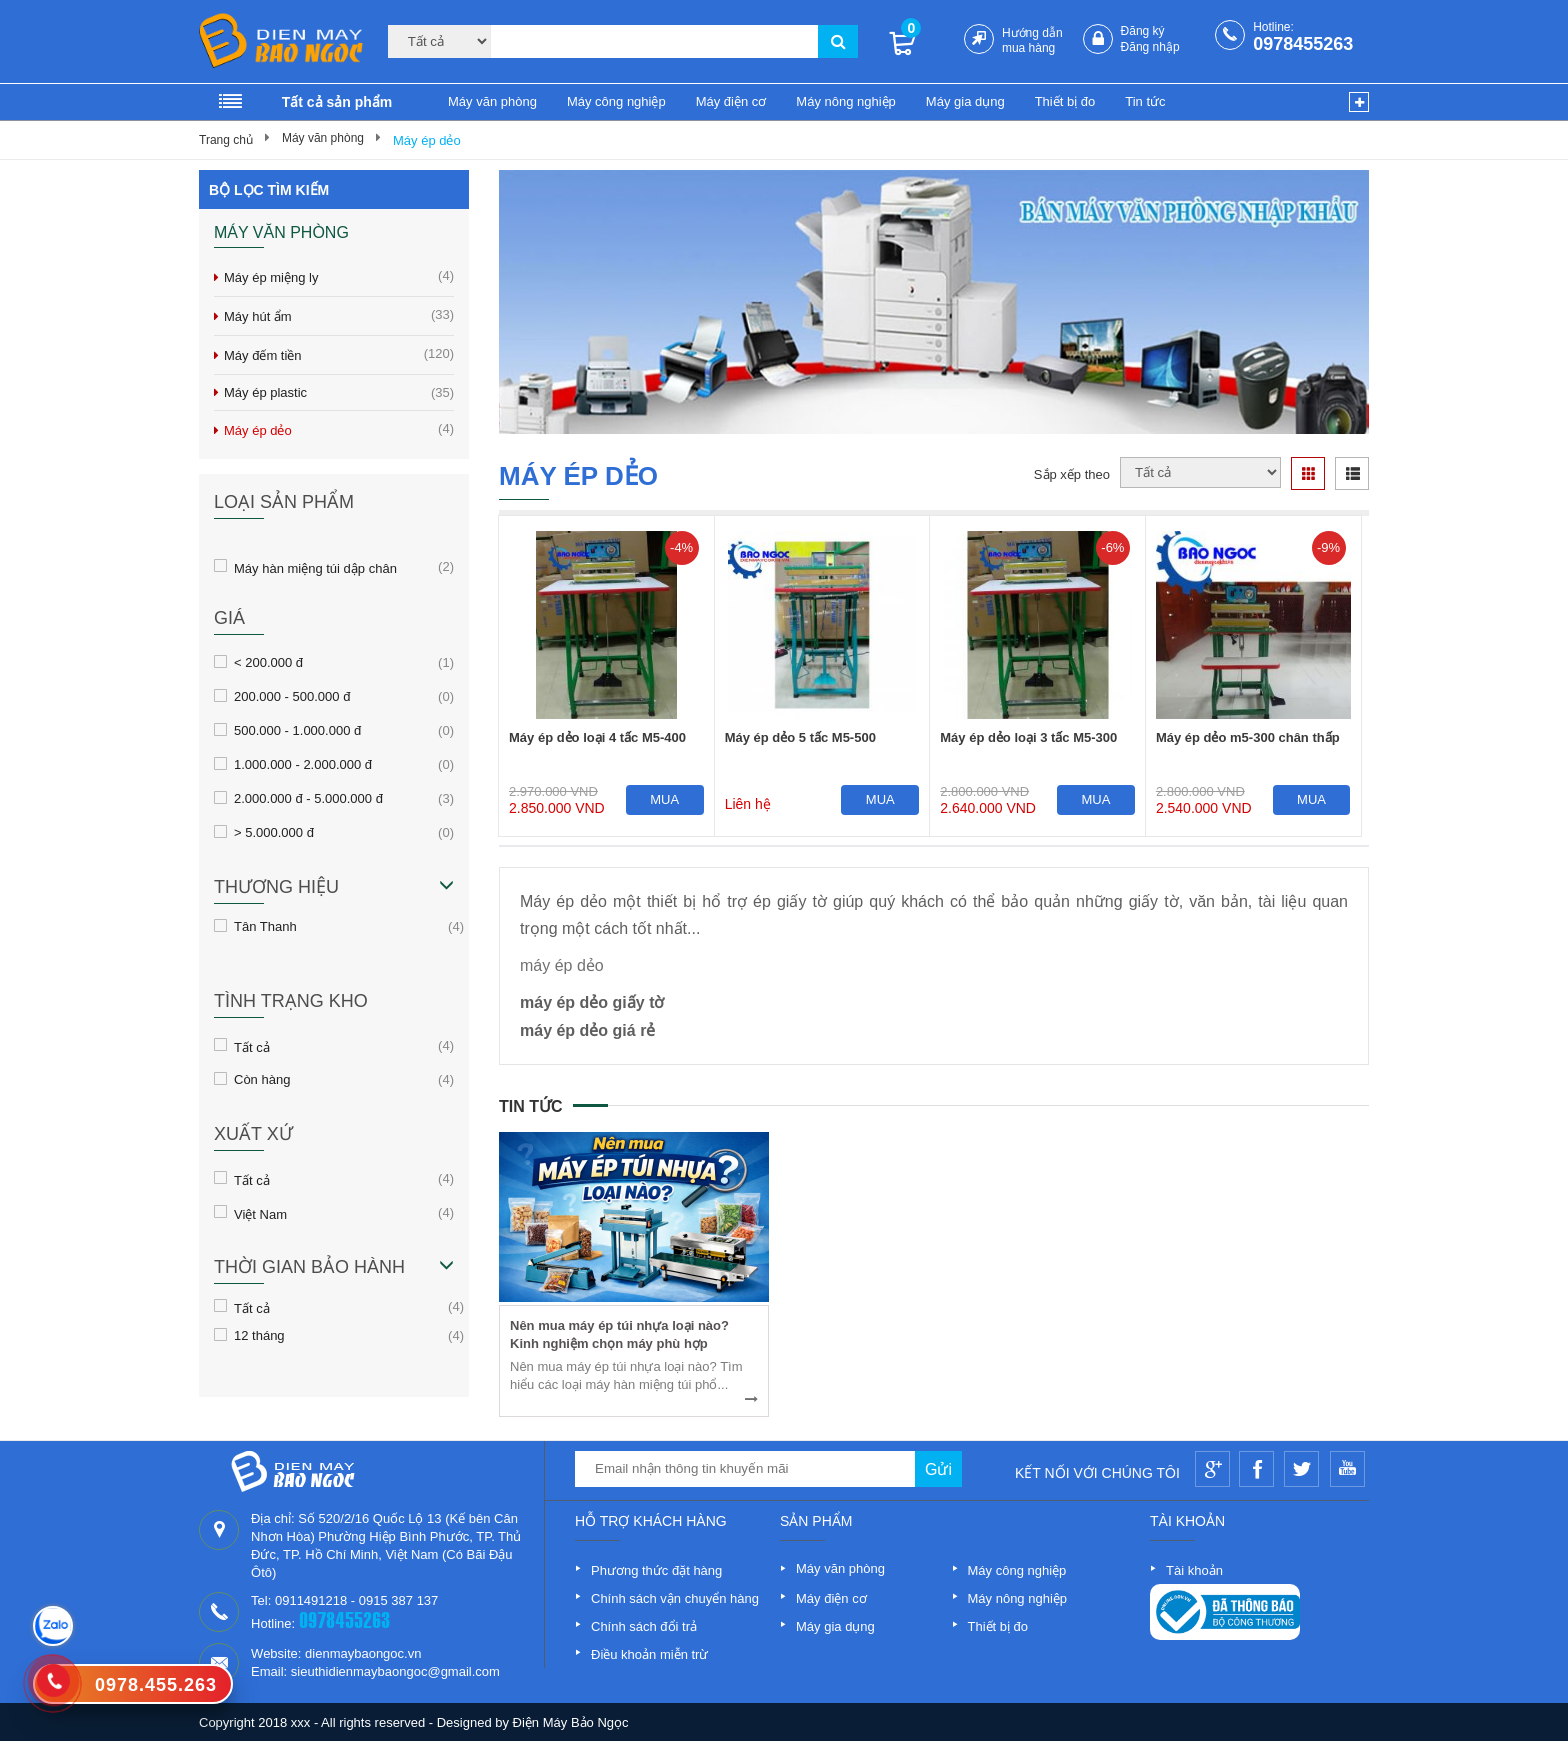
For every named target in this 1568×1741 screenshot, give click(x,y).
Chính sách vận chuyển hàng (675, 1598)
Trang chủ (226, 140)
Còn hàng (262, 1079)
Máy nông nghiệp (846, 101)
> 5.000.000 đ (274, 832)
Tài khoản (1194, 1570)
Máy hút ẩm (339, 315)
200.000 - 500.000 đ (292, 696)
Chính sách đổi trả (644, 1626)
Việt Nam (260, 1213)
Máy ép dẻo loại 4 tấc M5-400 (597, 737)
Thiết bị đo (1065, 101)
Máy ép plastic (339, 392)
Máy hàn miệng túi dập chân (315, 567)
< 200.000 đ (268, 662)
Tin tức (1145, 101)
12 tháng (259, 1335)
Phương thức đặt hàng (656, 1570)
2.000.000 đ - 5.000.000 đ (308, 798)
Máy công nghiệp (616, 101)
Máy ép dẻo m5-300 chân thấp (1248, 737)
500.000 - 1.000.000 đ (297, 730)
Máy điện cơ (731, 101)
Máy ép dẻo (427, 140)
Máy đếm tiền (339, 354)
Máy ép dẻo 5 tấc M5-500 (800, 737)
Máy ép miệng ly (339, 276)
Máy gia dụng (965, 101)
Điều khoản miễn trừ (649, 1654)
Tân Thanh (265, 926)
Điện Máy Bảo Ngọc (571, 1722)
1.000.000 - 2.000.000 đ (303, 764)
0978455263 (1303, 44)
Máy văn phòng (492, 101)
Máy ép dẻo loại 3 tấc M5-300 (1028, 737)
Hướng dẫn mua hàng (1032, 40)
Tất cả (252, 1046)
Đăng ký (1143, 31)
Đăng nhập (1150, 47)
